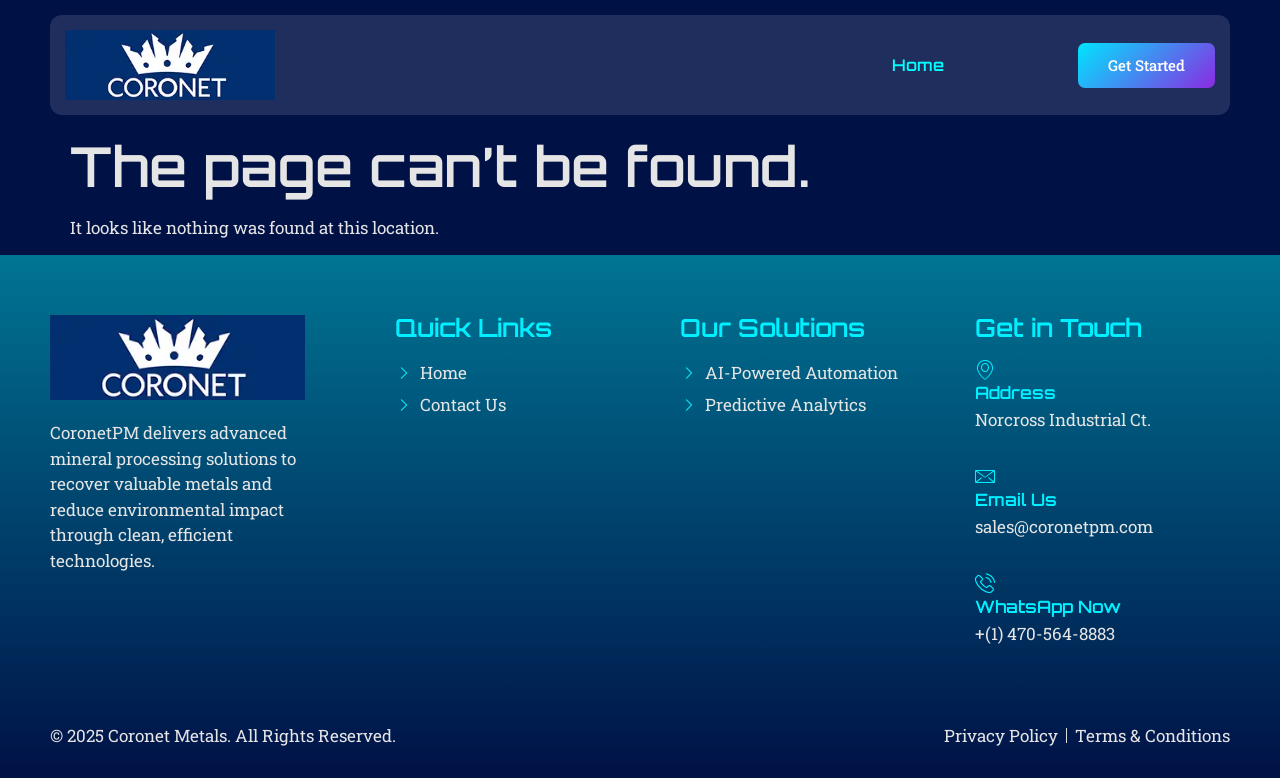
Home (917, 65)
